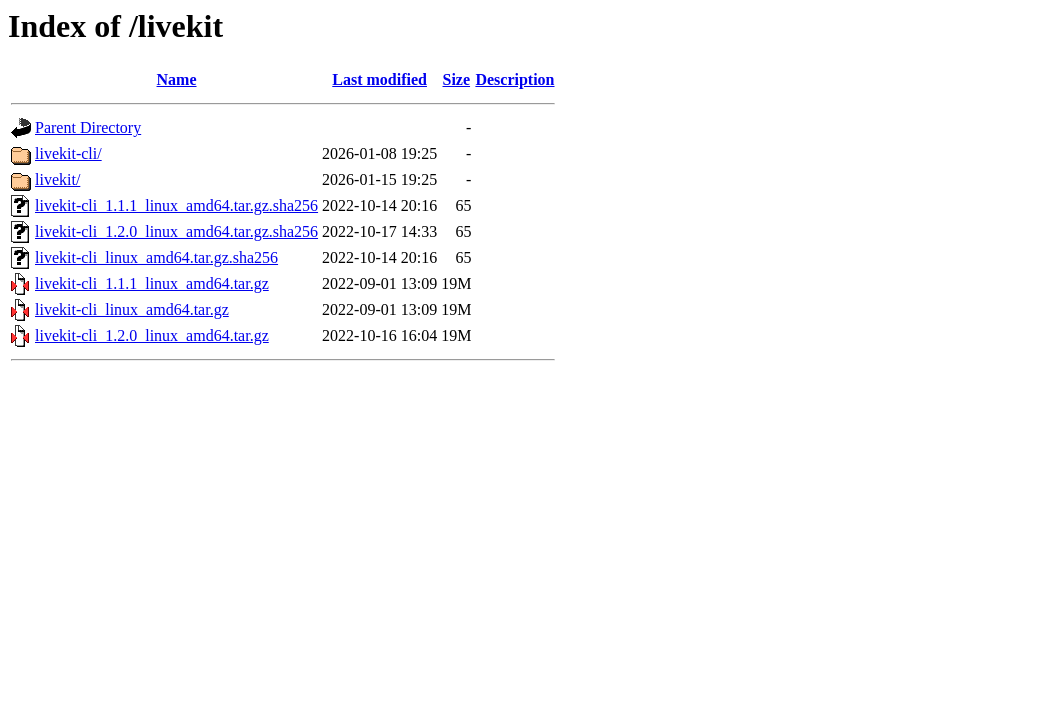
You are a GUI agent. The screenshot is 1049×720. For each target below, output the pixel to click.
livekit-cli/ (68, 153)
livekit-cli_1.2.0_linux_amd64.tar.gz (152, 335)
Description (514, 79)
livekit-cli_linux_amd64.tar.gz (132, 309)
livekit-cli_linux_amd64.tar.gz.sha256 (156, 257)
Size (457, 79)
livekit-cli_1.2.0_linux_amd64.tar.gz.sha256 (176, 231)
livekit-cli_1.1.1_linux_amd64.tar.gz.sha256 (176, 205)
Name (177, 79)
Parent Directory (88, 127)
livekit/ (57, 179)
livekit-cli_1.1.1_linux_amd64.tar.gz (152, 283)
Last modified (379, 79)
